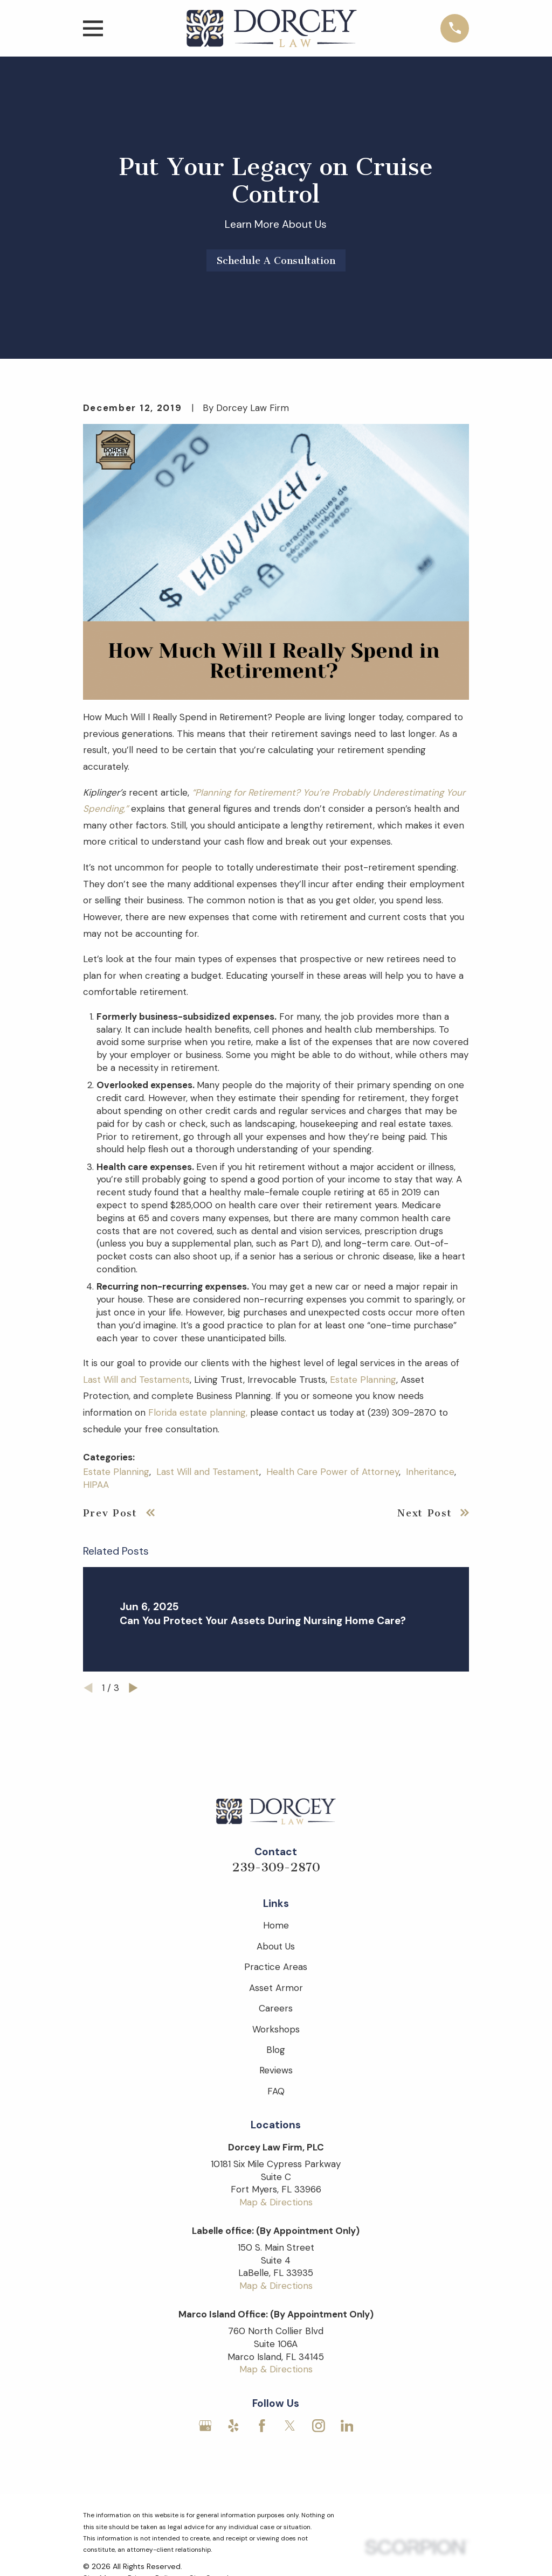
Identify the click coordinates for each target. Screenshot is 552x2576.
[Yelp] (233, 2425)
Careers (276, 2008)
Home (276, 1925)
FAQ (276, 2091)
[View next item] (133, 1688)
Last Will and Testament (207, 1472)
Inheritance (430, 1472)
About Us (276, 1946)
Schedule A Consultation (276, 261)
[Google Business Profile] (205, 2425)
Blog (275, 2050)
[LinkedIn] (347, 2425)
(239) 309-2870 (402, 1412)
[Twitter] (290, 2425)
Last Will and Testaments (136, 1380)
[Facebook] (262, 2425)
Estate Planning (363, 1380)
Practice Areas (275, 1967)
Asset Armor (276, 1988)
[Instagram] (318, 2425)
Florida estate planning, (197, 1412)
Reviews (276, 2070)
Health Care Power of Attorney (332, 1472)
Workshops (276, 2029)
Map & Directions (276, 2202)
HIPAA (96, 1485)
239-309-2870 (276, 1867)
